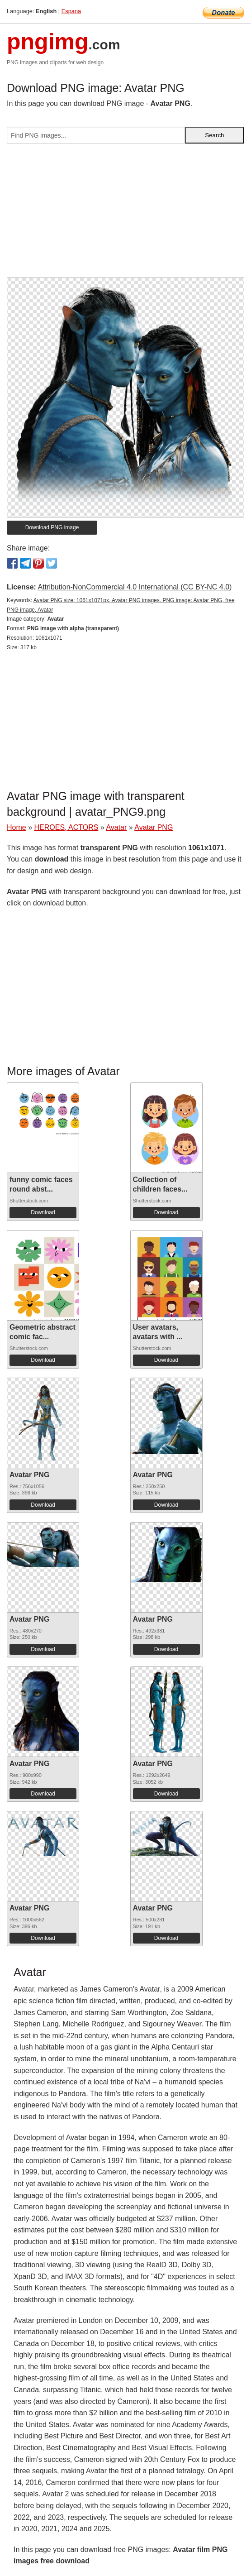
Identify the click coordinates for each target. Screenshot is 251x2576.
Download (43, 1212)
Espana (71, 11)
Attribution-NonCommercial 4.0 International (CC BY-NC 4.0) (135, 587)
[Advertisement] (125, 214)
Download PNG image (52, 527)
